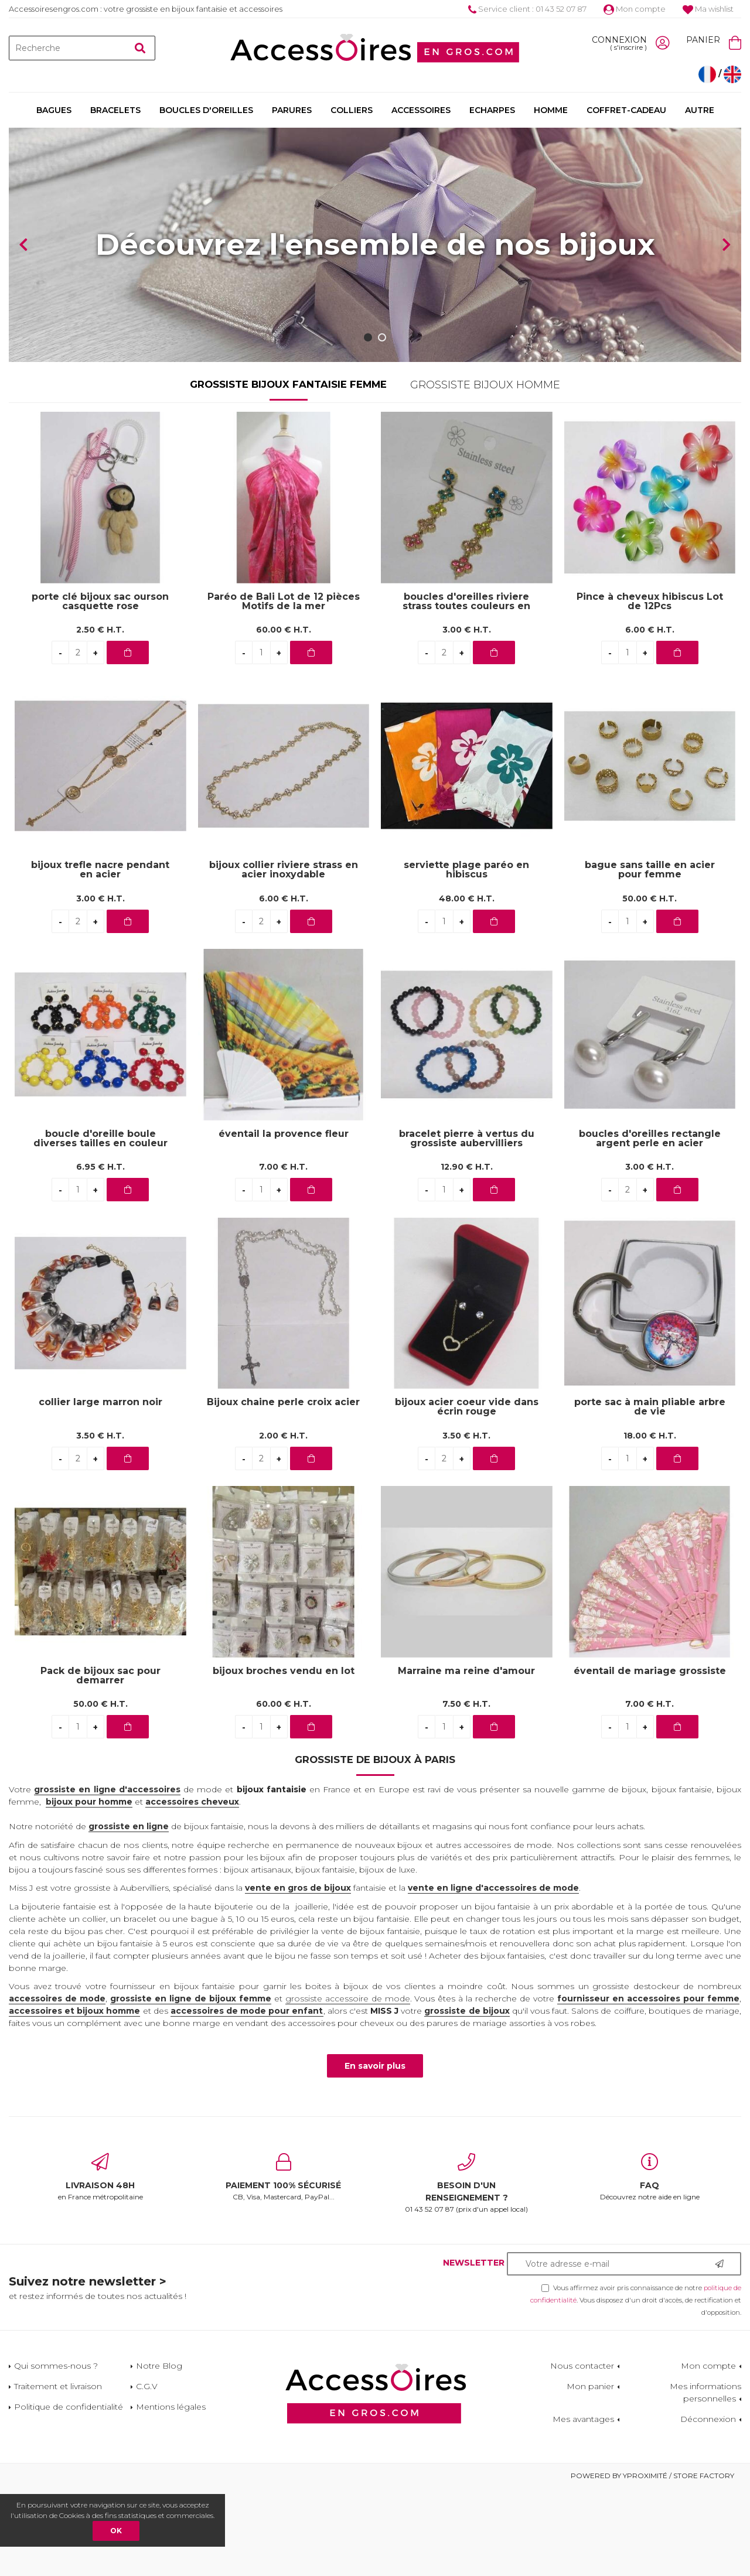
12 (467, 1254)
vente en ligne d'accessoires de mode (493, 1975)
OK (116, 2530)
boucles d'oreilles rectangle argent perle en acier (650, 1226)
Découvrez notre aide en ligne (650, 2265)
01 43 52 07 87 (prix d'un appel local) (466, 2271)
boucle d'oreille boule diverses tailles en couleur (100, 1226)
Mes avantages (583, 2507)
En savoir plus (375, 2153)
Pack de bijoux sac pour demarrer (100, 1763)
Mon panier (590, 2474)
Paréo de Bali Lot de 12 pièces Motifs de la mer (283, 689)
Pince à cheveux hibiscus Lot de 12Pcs (650, 689)
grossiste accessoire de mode (347, 2086)
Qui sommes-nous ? (56, 2453)
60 (283, 717)
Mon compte (635, 8)
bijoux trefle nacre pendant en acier (100, 957)
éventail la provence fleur (284, 1222)
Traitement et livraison (58, 2474)
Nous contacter (582, 2453)
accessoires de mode (57, 2086)
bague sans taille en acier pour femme (650, 957)
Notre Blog (159, 2453)
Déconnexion (708, 2507)
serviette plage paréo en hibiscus (466, 957)
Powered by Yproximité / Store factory (652, 2563)
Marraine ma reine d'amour (466, 1759)
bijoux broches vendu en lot (283, 1759)
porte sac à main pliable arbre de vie (649, 1494)
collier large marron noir (100, 1490)
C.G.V (147, 2474)
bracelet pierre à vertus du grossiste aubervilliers (466, 1226)
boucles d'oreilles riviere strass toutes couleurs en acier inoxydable (466, 689)
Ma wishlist (708, 8)
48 (467, 986)
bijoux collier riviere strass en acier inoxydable (283, 957)
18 (649, 1523)
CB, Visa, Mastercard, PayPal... (283, 2265)
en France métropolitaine (100, 2265)
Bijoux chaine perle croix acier (283, 1490)
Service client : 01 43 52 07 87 (527, 8)
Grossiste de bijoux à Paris (375, 1847)
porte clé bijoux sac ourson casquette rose (100, 689)
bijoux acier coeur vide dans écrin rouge (466, 1494)
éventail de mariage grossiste (650, 1759)
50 (649, 986)
